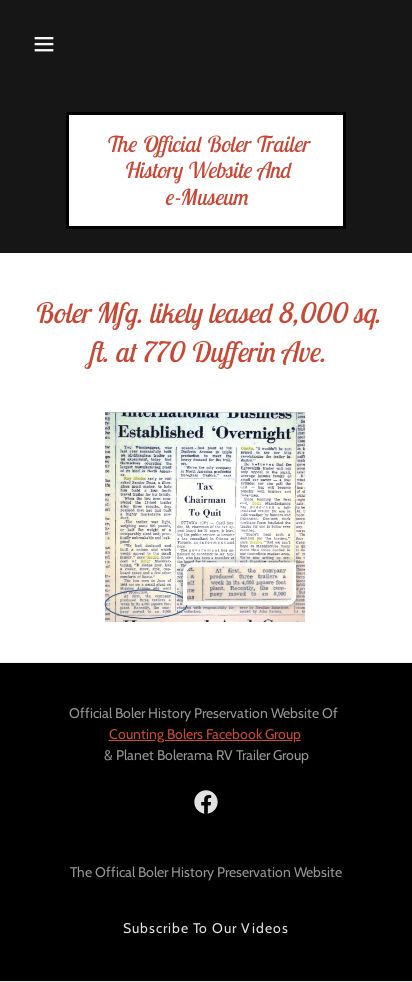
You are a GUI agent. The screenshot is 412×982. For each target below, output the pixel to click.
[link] (206, 199)
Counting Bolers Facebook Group (205, 734)
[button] (44, 44)
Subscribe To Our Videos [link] (206, 928)
